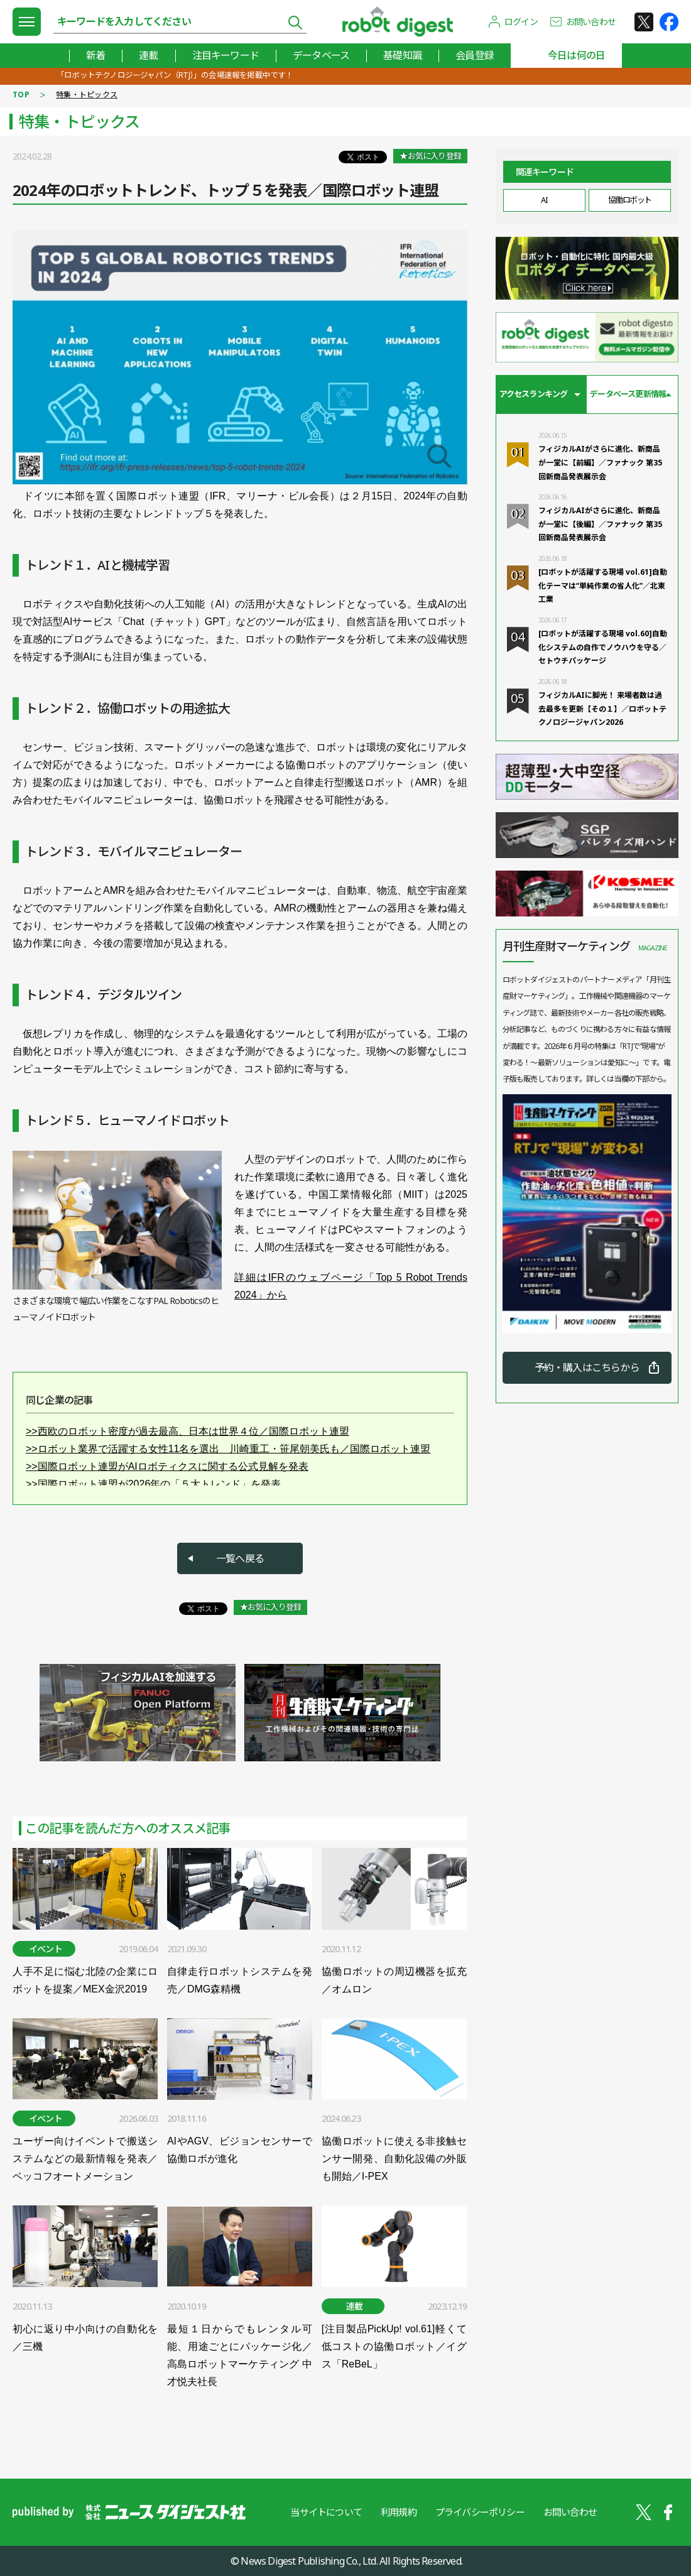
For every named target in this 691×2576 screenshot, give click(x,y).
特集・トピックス (86, 94)
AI (544, 199)
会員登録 (474, 55)
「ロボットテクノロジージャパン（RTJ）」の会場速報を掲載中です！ (175, 75)
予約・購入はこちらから (587, 1367)
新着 (95, 55)
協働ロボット (629, 199)
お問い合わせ (591, 22)
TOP (21, 94)
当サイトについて (326, 2512)
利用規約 (398, 2512)
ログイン (521, 22)
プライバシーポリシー (480, 2512)
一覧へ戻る (240, 1558)
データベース (321, 55)
